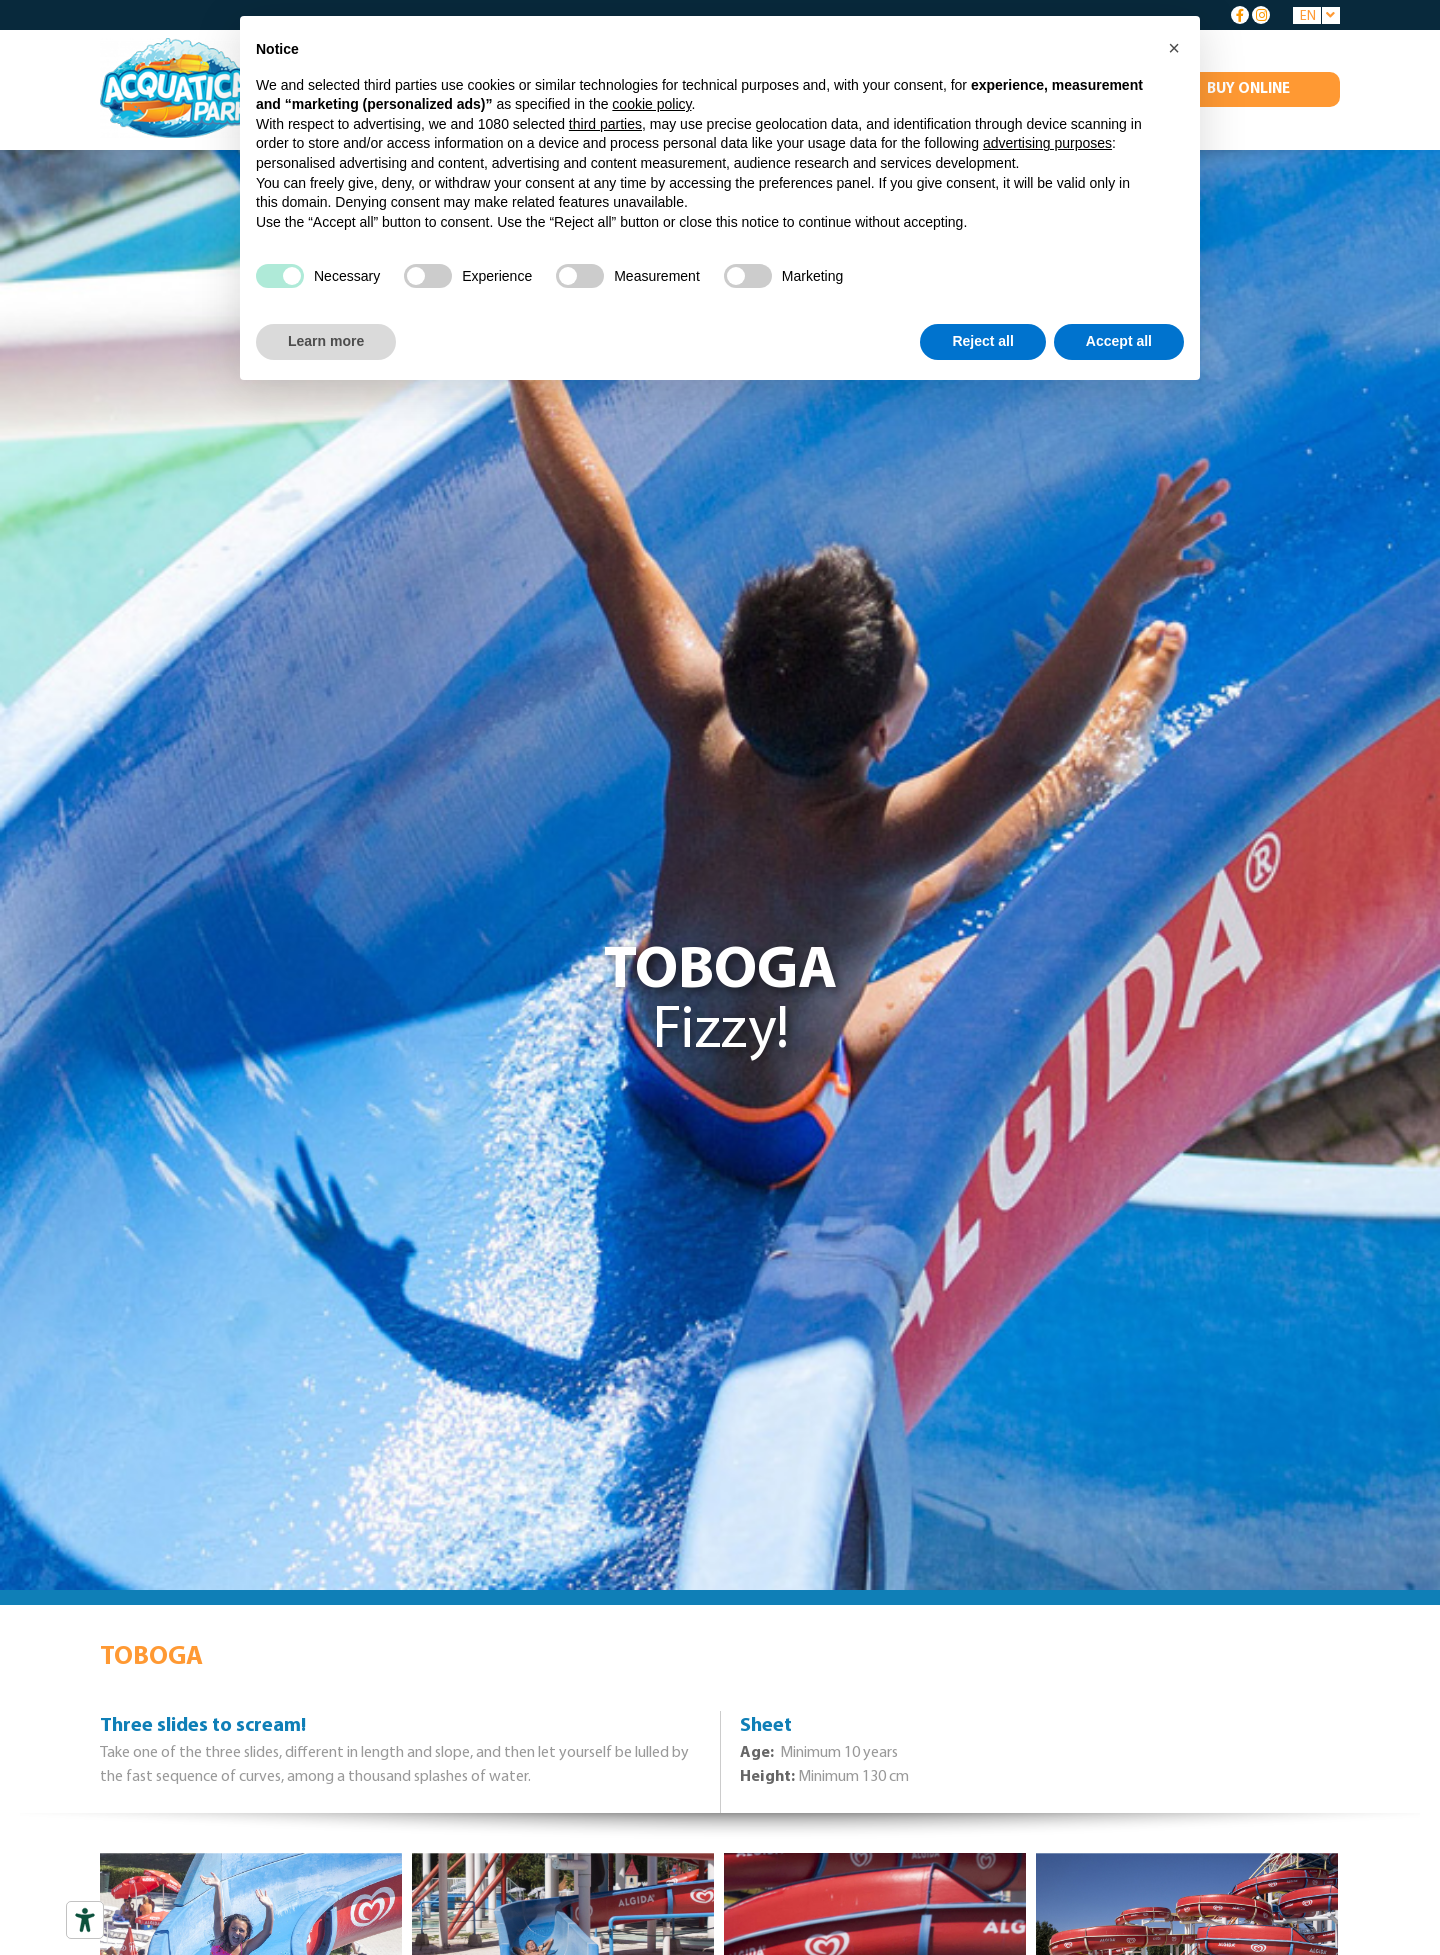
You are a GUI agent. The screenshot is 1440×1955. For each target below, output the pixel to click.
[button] (1174, 48)
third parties (605, 124)
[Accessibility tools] (85, 1920)
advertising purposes (1047, 143)
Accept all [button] (1119, 341)
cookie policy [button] (651, 104)
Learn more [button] (326, 341)
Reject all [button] (982, 341)
